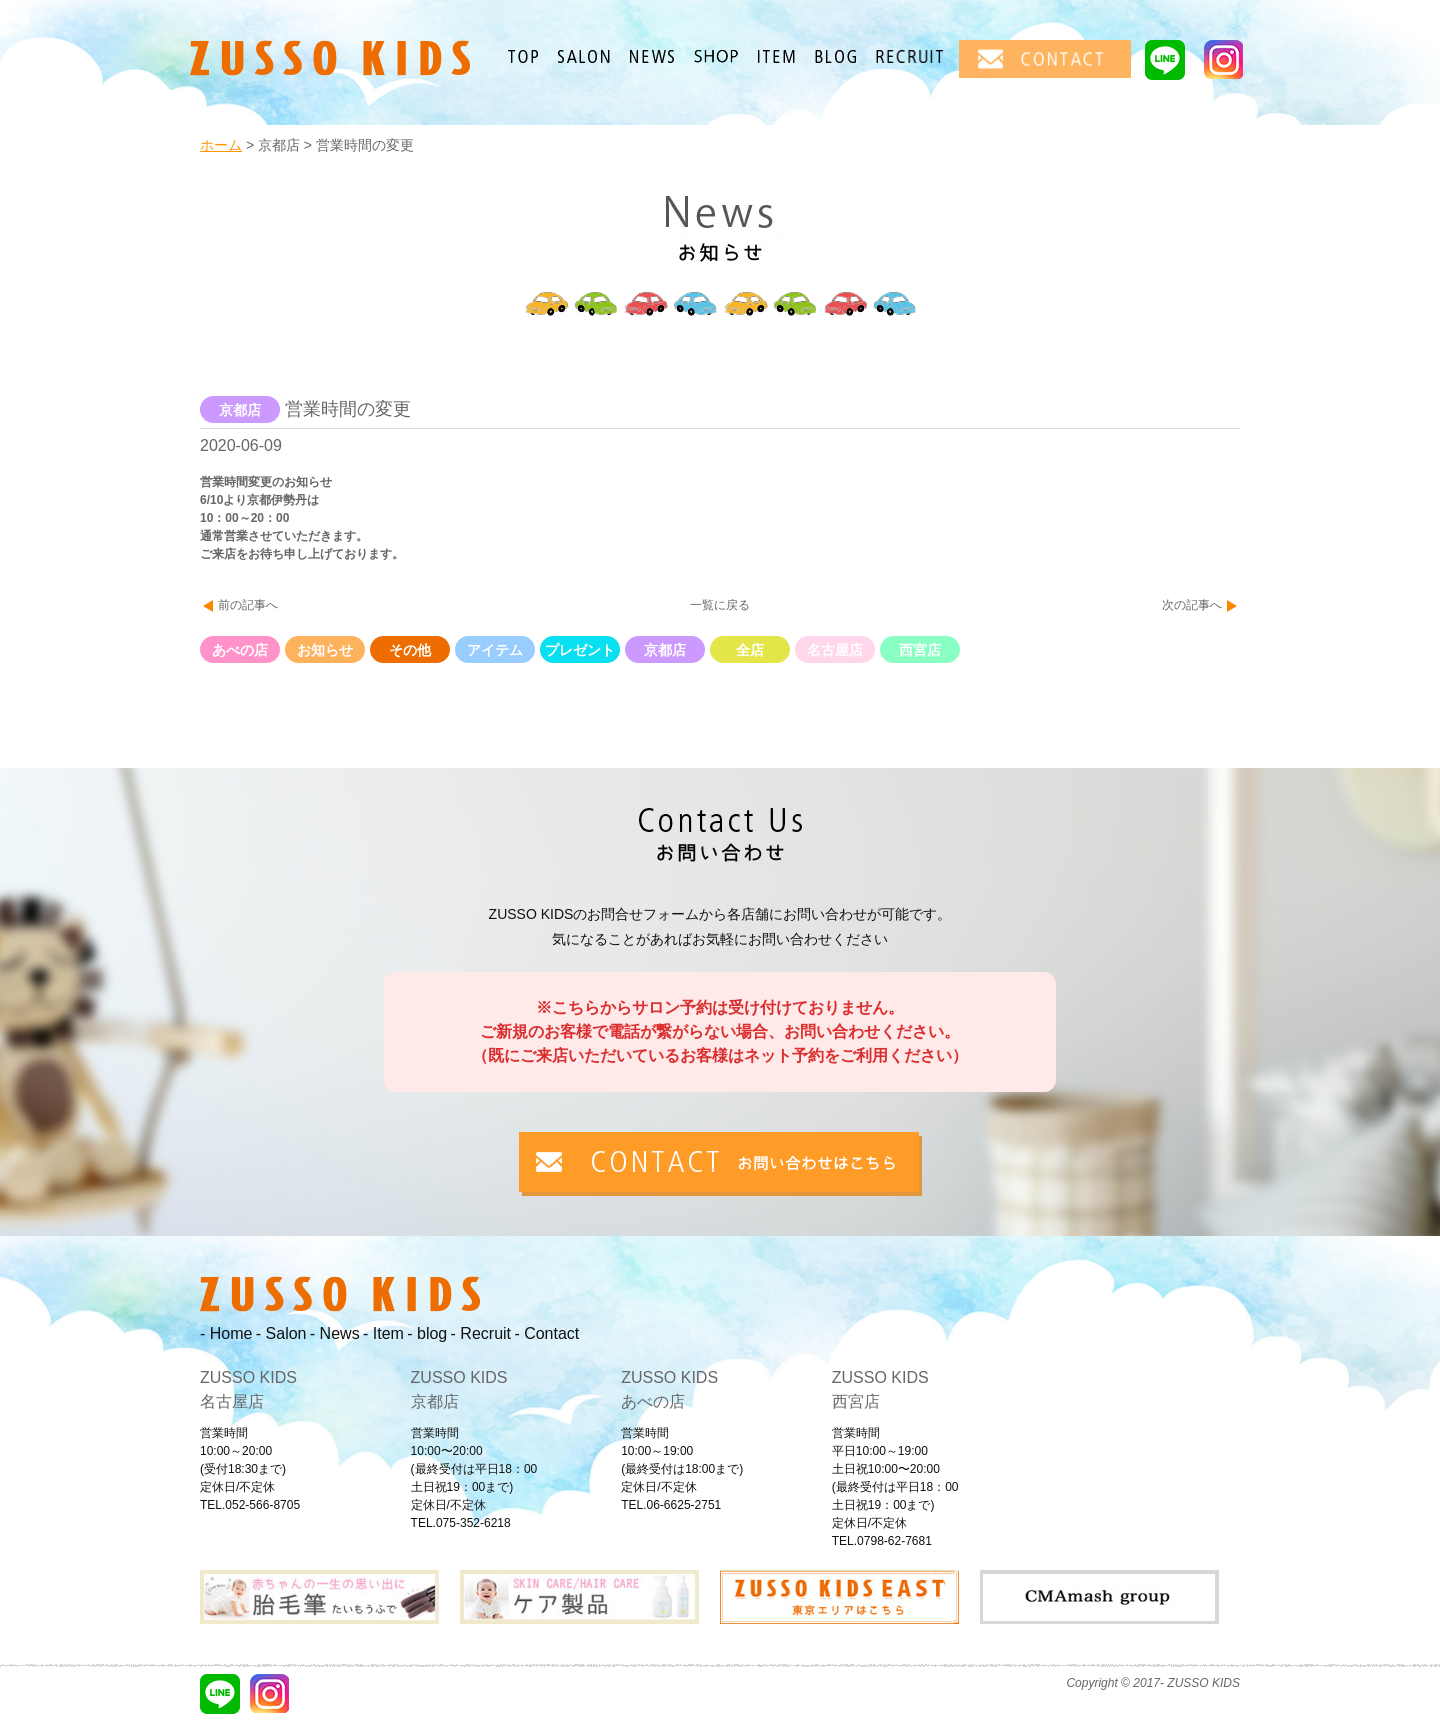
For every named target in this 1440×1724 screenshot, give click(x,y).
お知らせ (325, 650)
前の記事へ (248, 605)
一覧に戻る (720, 605)
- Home (226, 1333)
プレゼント (580, 650)
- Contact (546, 1333)
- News (335, 1333)
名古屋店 (835, 650)
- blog (427, 1333)
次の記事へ (1192, 605)
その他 (410, 650)
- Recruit (481, 1333)
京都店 (665, 650)
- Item (383, 1333)
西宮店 (920, 650)
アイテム (495, 650)
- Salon (281, 1333)
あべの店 (240, 650)
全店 (750, 650)
